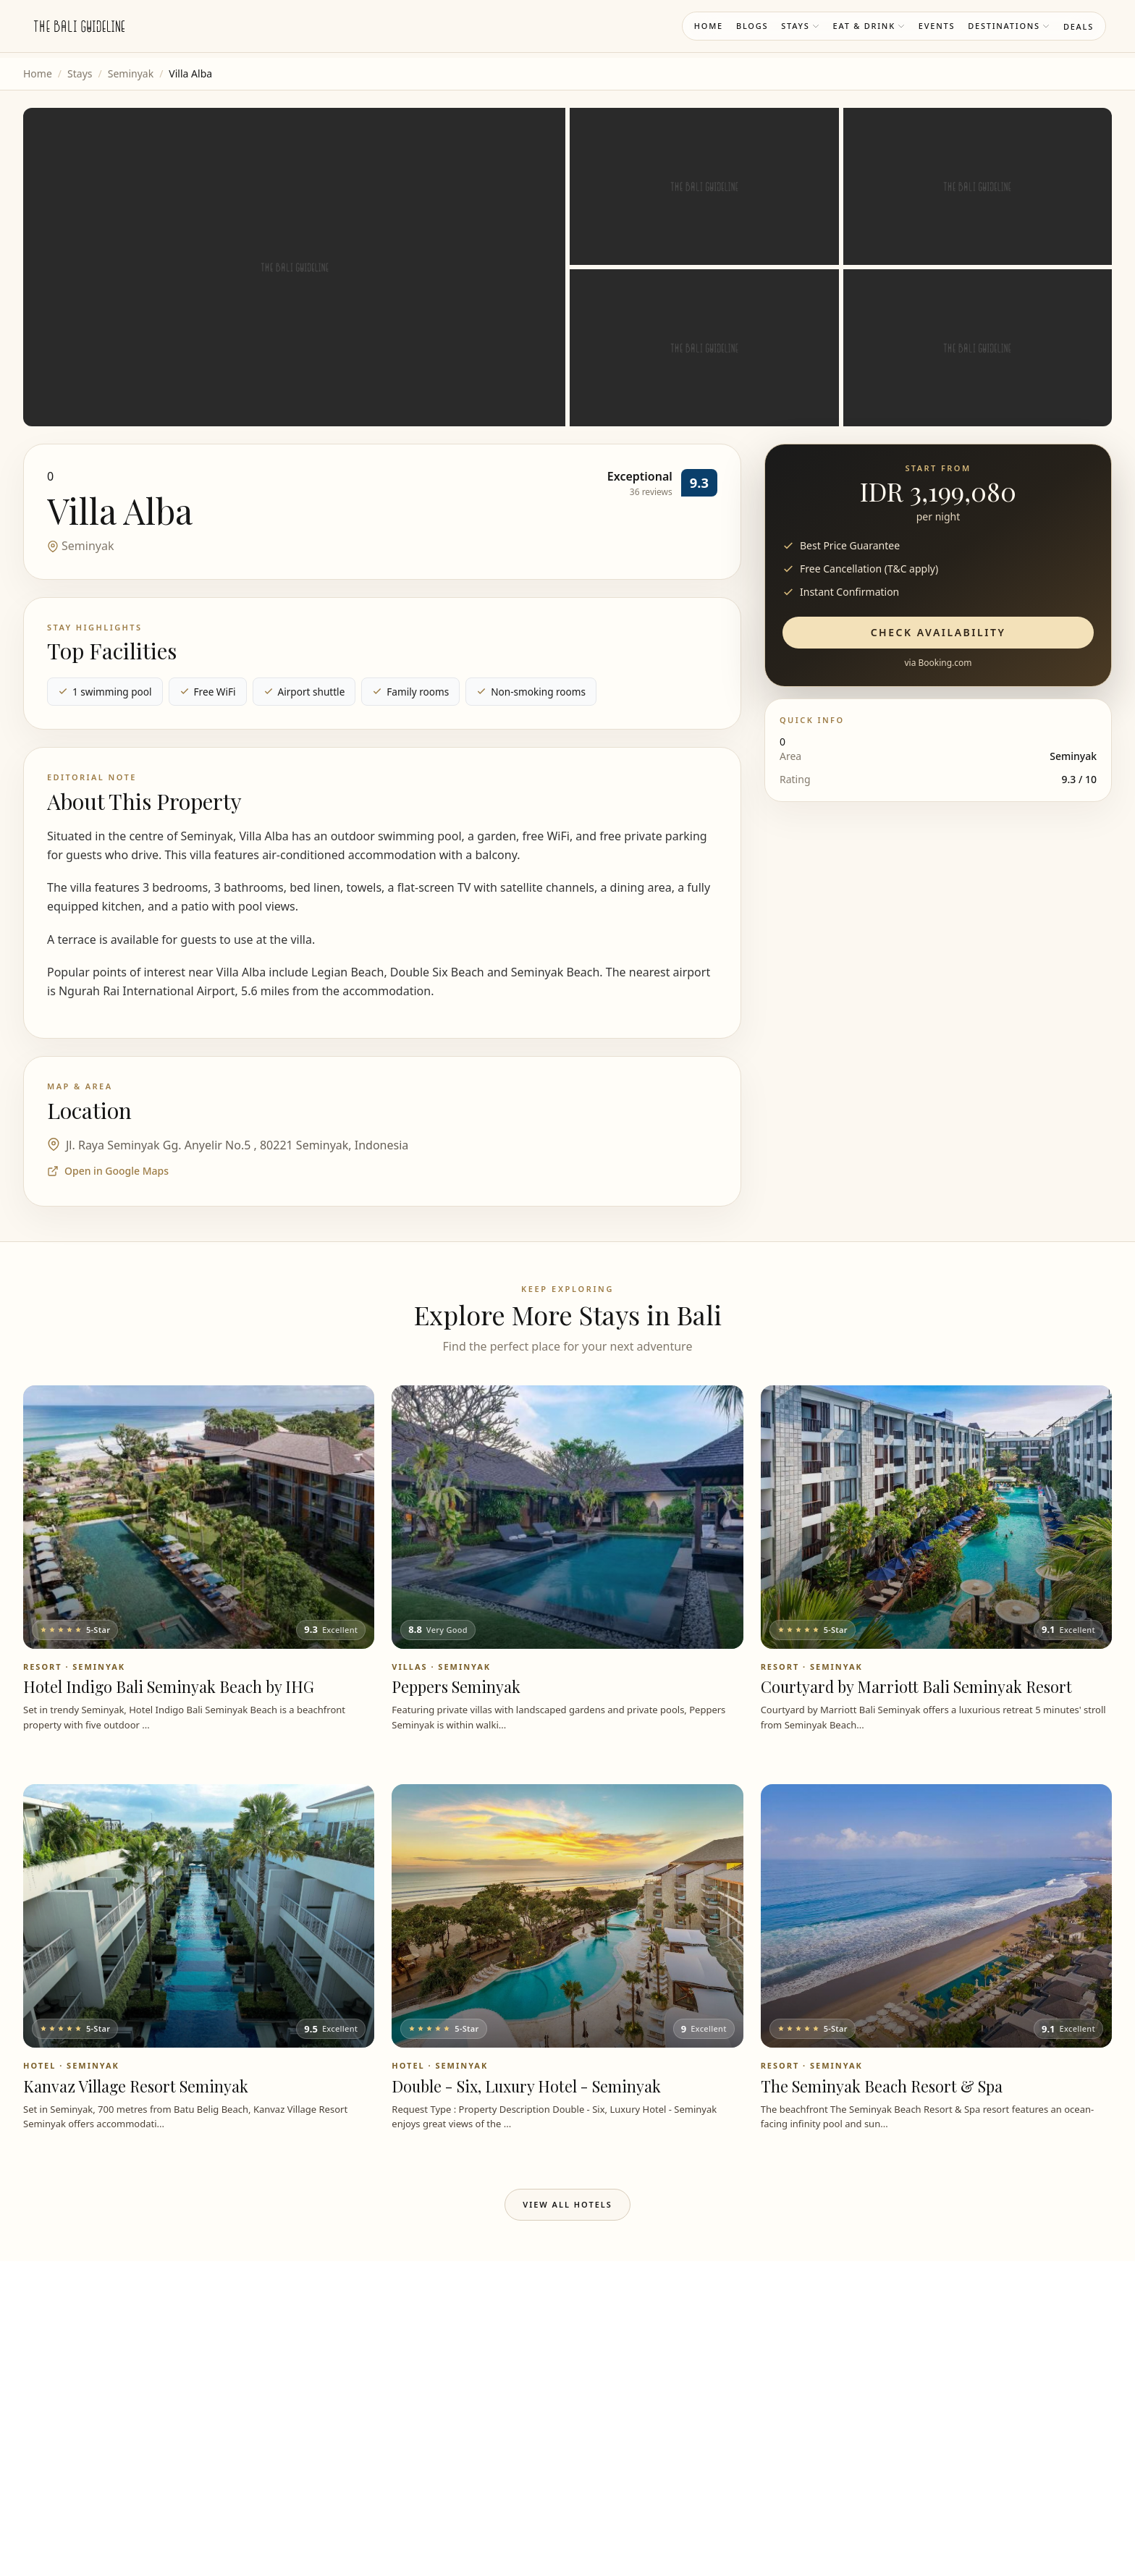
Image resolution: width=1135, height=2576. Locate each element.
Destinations (1009, 25)
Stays (800, 25)
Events (937, 25)
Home (708, 25)
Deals (1078, 26)
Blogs (752, 25)
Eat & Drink (869, 25)
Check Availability (938, 632)
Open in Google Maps (108, 1171)
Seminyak (130, 73)
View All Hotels (567, 2204)
